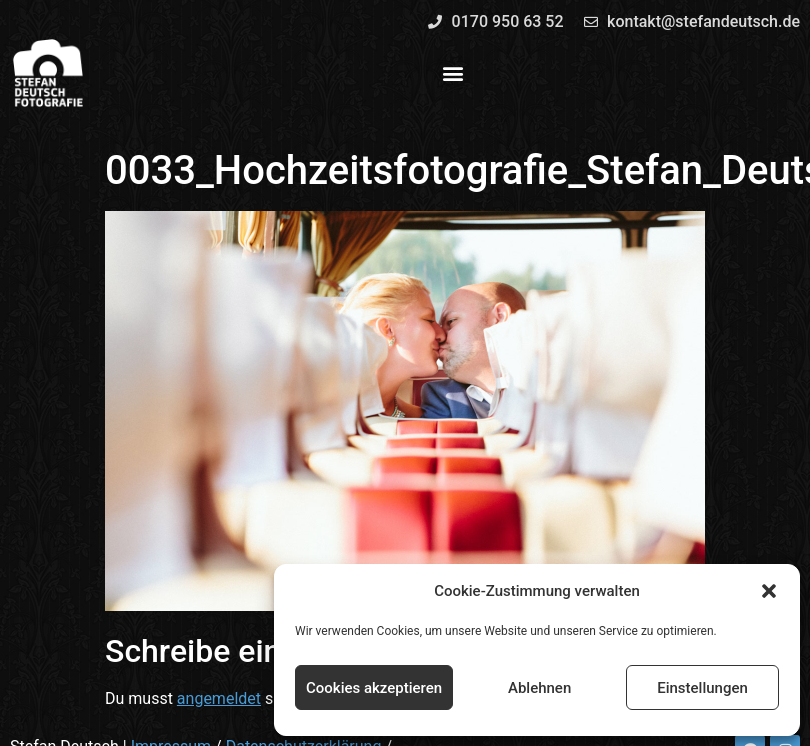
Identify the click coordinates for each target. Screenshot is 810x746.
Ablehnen (539, 688)
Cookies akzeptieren (374, 688)
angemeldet (219, 698)
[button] (769, 591)
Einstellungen (702, 688)
